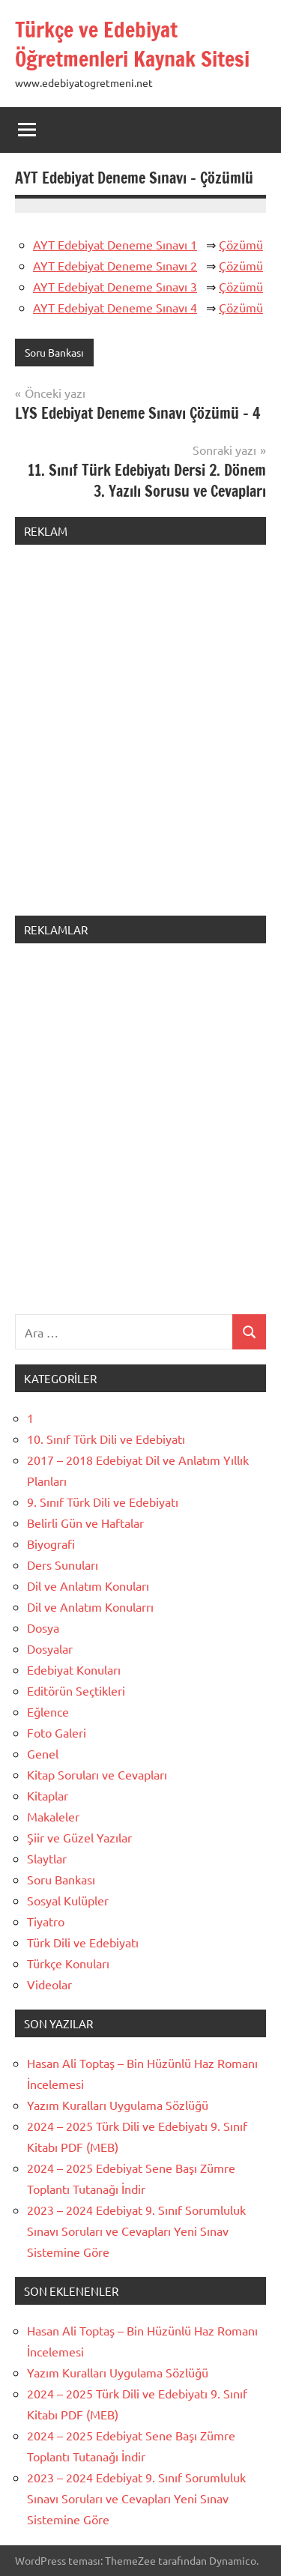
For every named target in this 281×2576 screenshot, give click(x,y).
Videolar (49, 1984)
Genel (42, 1753)
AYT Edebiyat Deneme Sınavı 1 (115, 244)
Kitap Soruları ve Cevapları (97, 1774)
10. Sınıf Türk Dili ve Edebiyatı (106, 1438)
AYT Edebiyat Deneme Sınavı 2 (115, 265)
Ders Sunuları (62, 1564)
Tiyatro (45, 1921)
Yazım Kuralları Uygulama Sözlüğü (117, 2104)
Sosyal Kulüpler (68, 1900)
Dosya (43, 1627)
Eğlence (48, 1711)
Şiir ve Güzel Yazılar (79, 1837)
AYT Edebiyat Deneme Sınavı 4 (115, 307)
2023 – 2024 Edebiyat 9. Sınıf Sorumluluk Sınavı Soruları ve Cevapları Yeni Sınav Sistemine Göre (136, 2230)
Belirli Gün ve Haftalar (85, 1522)
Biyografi (51, 1543)
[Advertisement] (140, 739)
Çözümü (241, 244)
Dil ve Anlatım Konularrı (90, 1606)
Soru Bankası (54, 352)
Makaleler (53, 1816)
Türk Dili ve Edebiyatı (83, 1942)
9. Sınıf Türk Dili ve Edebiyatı (102, 1501)
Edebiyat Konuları (74, 1669)
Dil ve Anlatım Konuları (88, 1585)
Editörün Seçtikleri (76, 1690)
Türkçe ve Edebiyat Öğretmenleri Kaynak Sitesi (132, 44)
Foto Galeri (56, 1732)
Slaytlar (47, 1858)
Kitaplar (47, 1795)
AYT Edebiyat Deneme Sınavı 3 (115, 286)
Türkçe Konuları (68, 1963)
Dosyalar (50, 1648)
